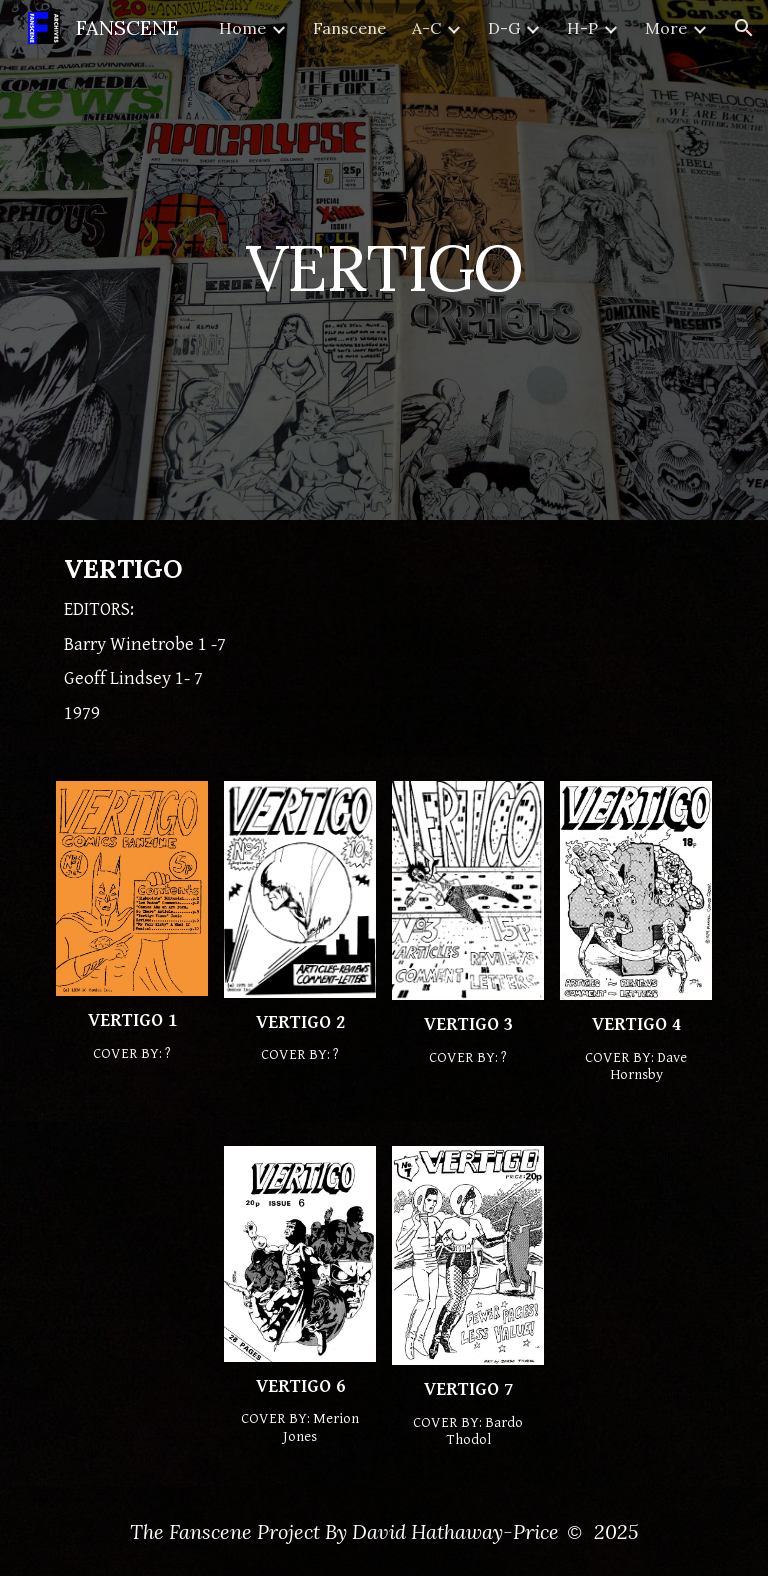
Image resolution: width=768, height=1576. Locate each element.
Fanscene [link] (349, 28)
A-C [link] (426, 28)
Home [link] (242, 28)
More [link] (666, 28)
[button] (744, 28)
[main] (383, 259)
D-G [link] (504, 28)
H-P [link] (582, 28)
